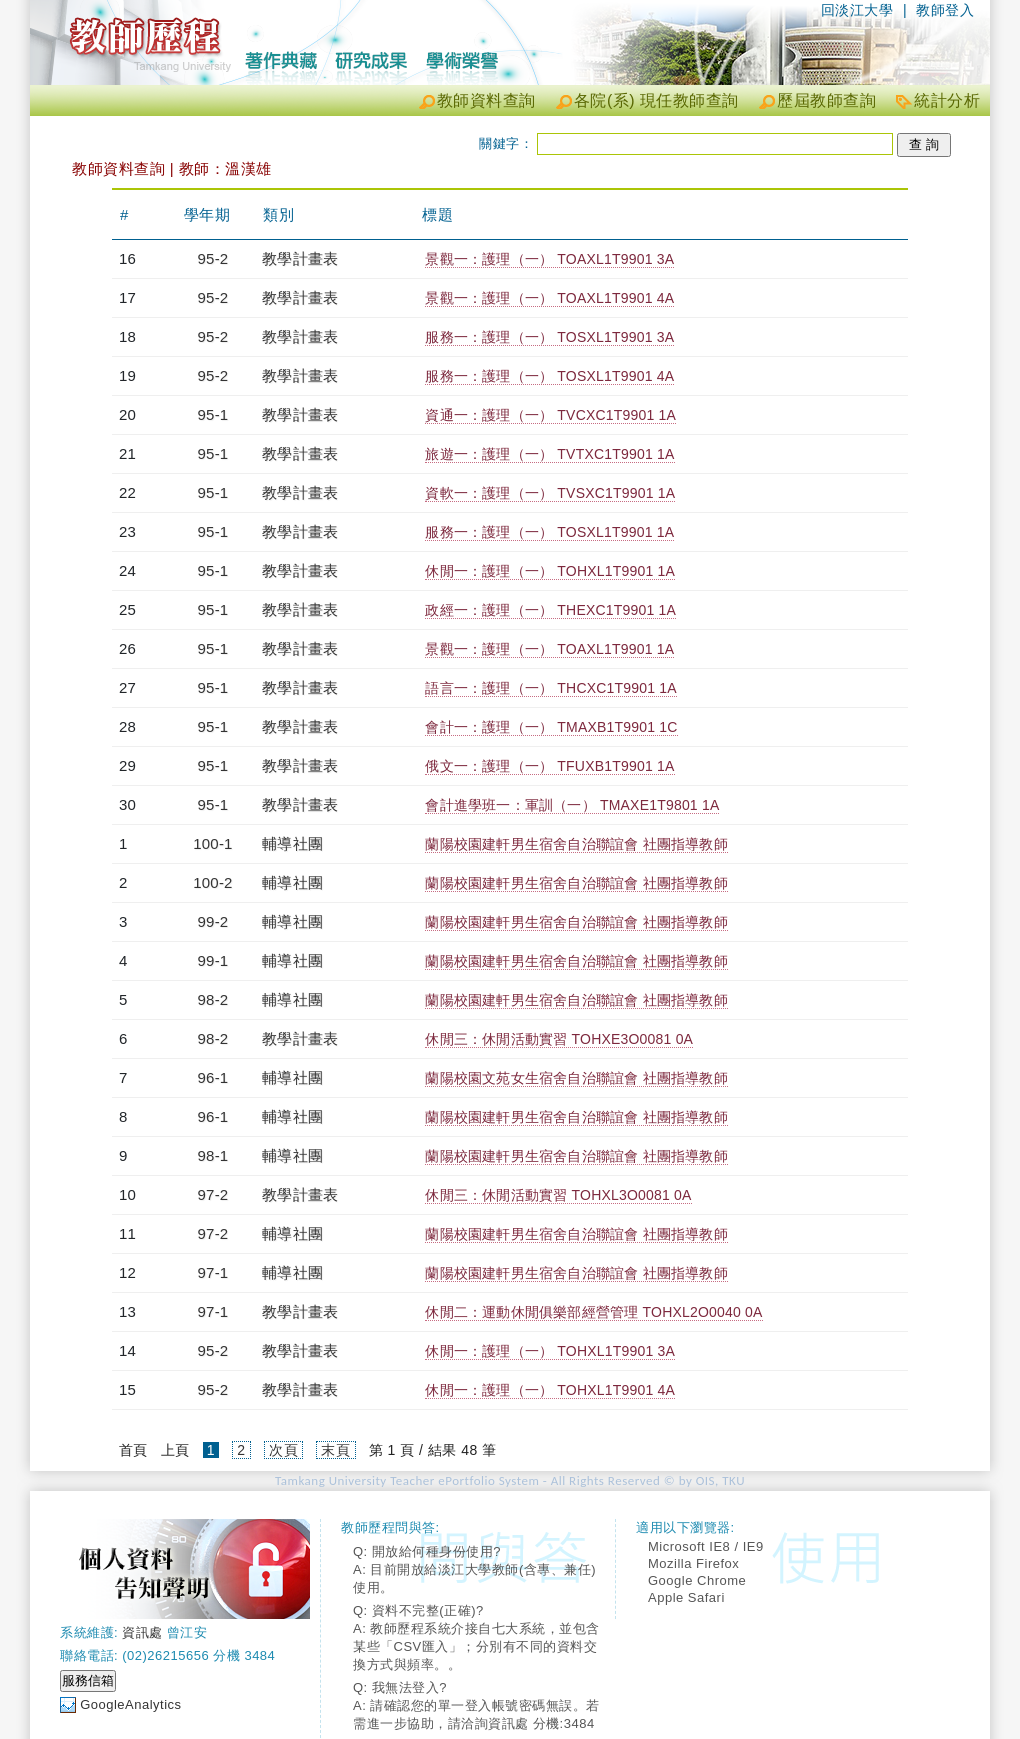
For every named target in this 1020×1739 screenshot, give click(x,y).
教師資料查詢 (486, 100)
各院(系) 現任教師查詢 (656, 100)
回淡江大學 (857, 10)
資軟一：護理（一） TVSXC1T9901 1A (550, 493)
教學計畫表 (300, 258)
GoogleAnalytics (130, 1704)
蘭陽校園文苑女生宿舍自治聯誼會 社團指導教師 (576, 1078)
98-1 (213, 1155)
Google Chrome (697, 1580)
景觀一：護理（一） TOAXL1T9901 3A (549, 259)
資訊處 (142, 1632)
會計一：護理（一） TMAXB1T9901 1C (551, 727)
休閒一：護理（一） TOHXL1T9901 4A (550, 1390)
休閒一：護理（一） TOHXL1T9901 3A (550, 1351)
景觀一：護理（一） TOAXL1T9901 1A (549, 649)
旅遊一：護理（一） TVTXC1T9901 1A (549, 454)
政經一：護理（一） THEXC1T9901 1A (550, 610)
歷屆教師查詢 (826, 100)
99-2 (213, 921)
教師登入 (945, 10)
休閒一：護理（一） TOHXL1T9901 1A (550, 571)
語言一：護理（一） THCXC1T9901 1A (550, 688)
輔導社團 (292, 843)
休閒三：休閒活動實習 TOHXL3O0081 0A (558, 1195)
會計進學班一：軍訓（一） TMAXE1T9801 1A (572, 805)
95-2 (213, 258)
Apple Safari (686, 1597)
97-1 (213, 1272)
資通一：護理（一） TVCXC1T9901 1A (550, 415)
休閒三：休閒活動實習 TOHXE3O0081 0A (559, 1039)
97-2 (213, 1194)
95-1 (213, 414)
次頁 (283, 1450)
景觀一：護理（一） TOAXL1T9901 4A (549, 298)
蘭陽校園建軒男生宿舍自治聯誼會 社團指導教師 (576, 844)
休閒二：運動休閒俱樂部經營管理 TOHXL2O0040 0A (593, 1312)
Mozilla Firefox (693, 1563)
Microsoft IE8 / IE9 (706, 1546)
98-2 (213, 999)
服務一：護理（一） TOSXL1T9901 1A (549, 532)
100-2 (212, 882)
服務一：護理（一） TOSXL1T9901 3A (549, 337)
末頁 (335, 1450)
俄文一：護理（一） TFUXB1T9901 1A (549, 766)
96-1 (213, 1077)
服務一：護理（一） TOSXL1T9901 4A (549, 376)
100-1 (212, 843)
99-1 (213, 960)
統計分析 (947, 100)
